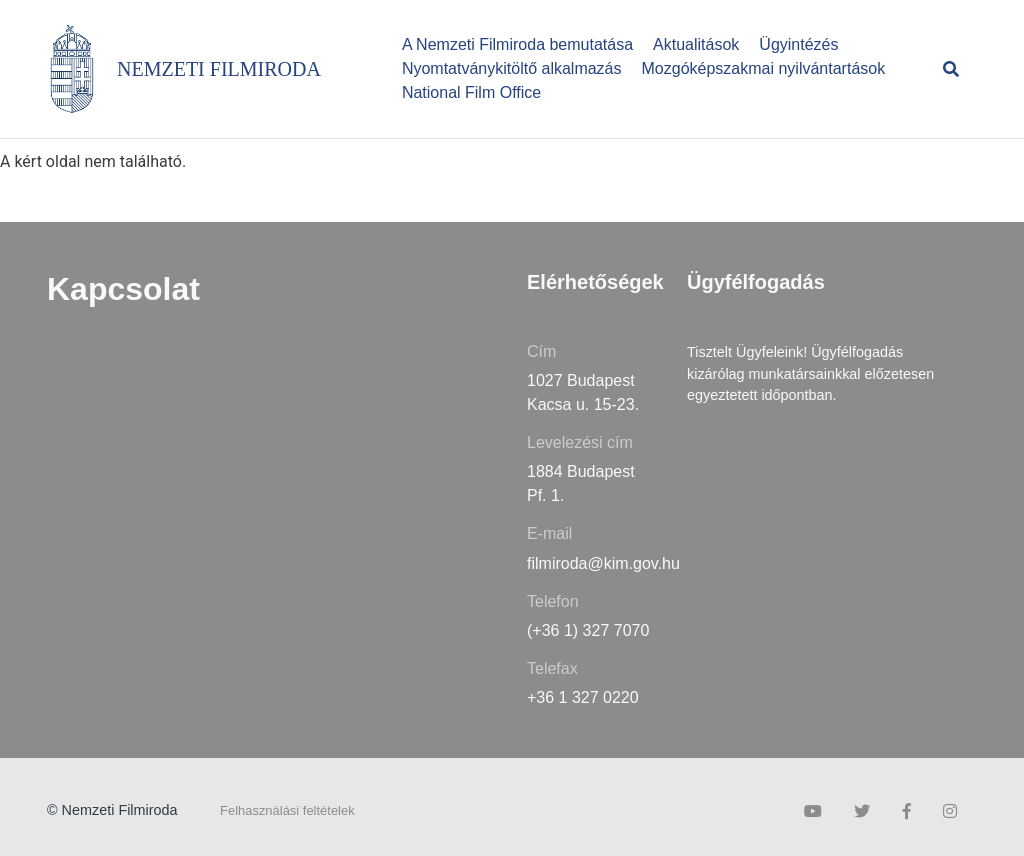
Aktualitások (696, 44)
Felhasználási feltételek (287, 810)
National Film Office (471, 92)
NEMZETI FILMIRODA (219, 69)
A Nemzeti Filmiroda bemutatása (517, 44)
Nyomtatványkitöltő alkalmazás (512, 68)
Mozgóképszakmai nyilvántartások (764, 68)
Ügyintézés (798, 44)
